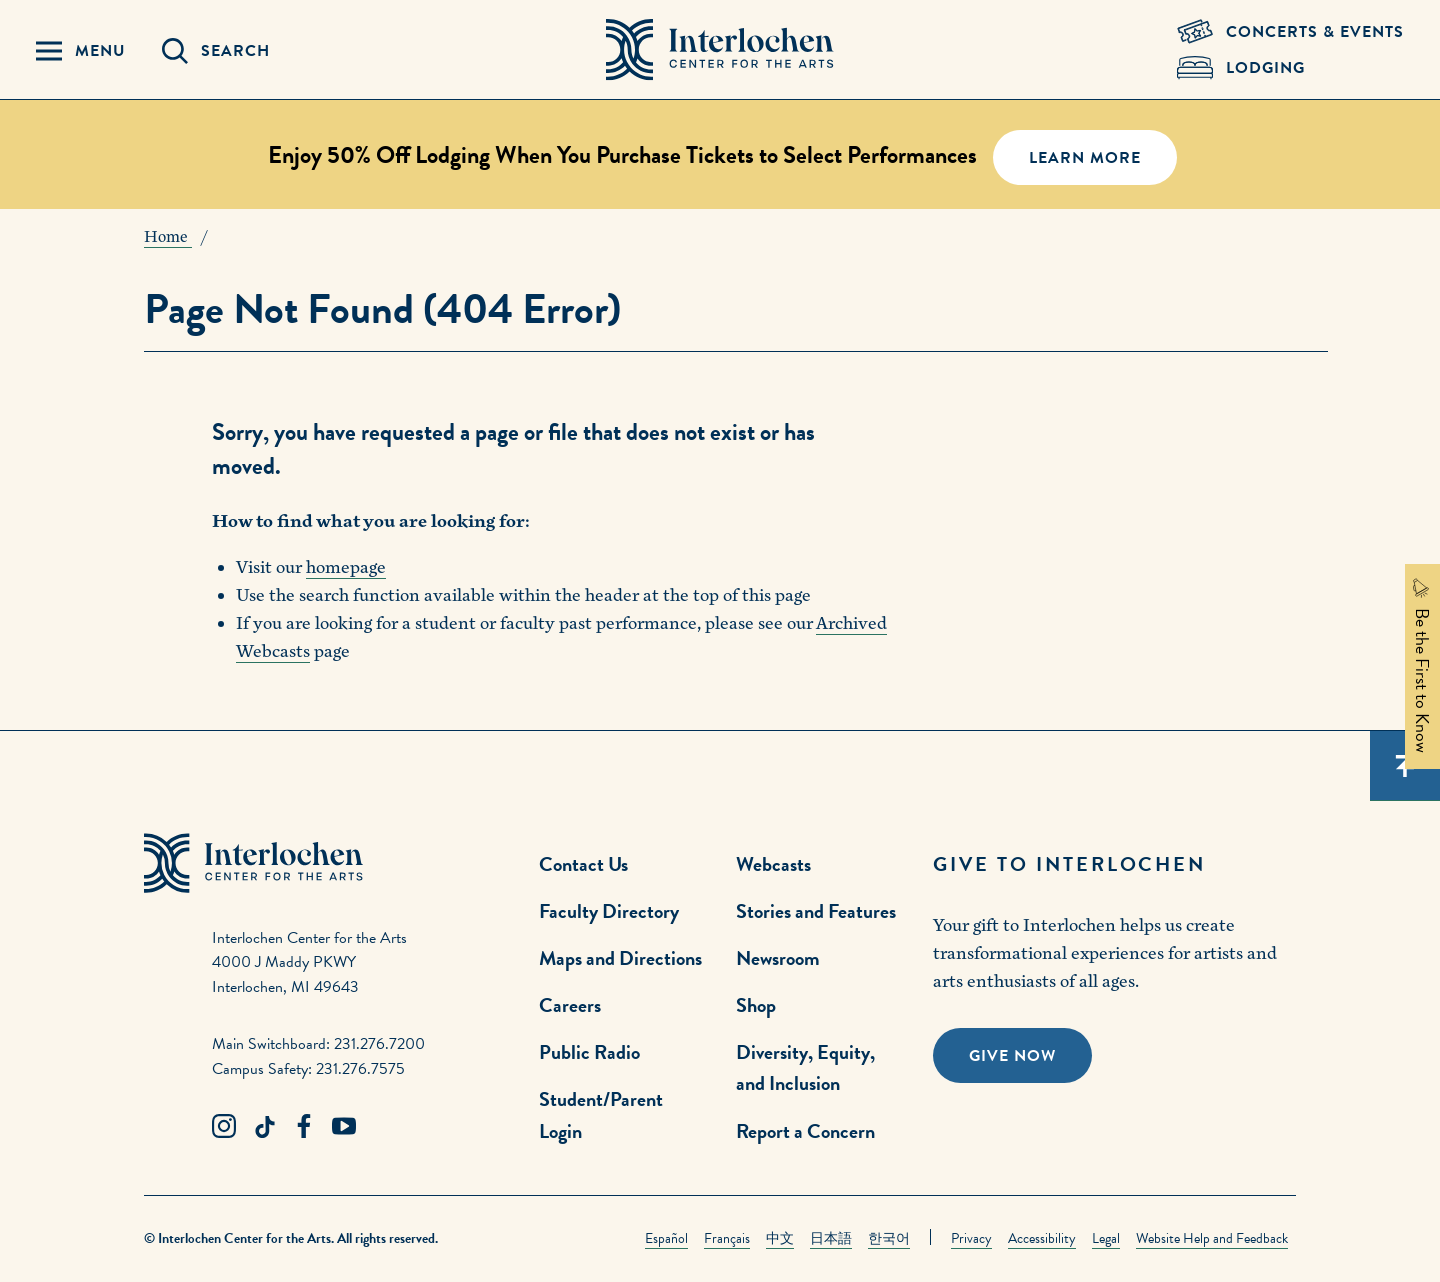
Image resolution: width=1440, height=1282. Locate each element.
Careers (570, 1005)
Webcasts (773, 864)
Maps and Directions (620, 958)
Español (666, 1238)
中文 (780, 1238)
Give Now (1012, 1056)
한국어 (889, 1238)
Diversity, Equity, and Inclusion (805, 1067)
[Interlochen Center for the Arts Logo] (720, 50)
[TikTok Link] (264, 1127)
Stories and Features (816, 911)
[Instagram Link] (224, 1127)
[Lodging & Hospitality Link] (1290, 68)
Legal (1106, 1238)
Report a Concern (805, 1131)
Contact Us (583, 864)
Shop (756, 1005)
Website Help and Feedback (1212, 1238)
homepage (346, 567)
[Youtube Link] (344, 1127)
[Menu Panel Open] (81, 51)
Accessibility (1042, 1238)
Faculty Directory (609, 911)
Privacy (971, 1238)
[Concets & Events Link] (1290, 32)
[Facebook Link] (304, 1127)
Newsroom (778, 958)
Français (727, 1238)
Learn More (1085, 158)
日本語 (831, 1238)
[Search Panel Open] (216, 51)
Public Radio (589, 1052)
